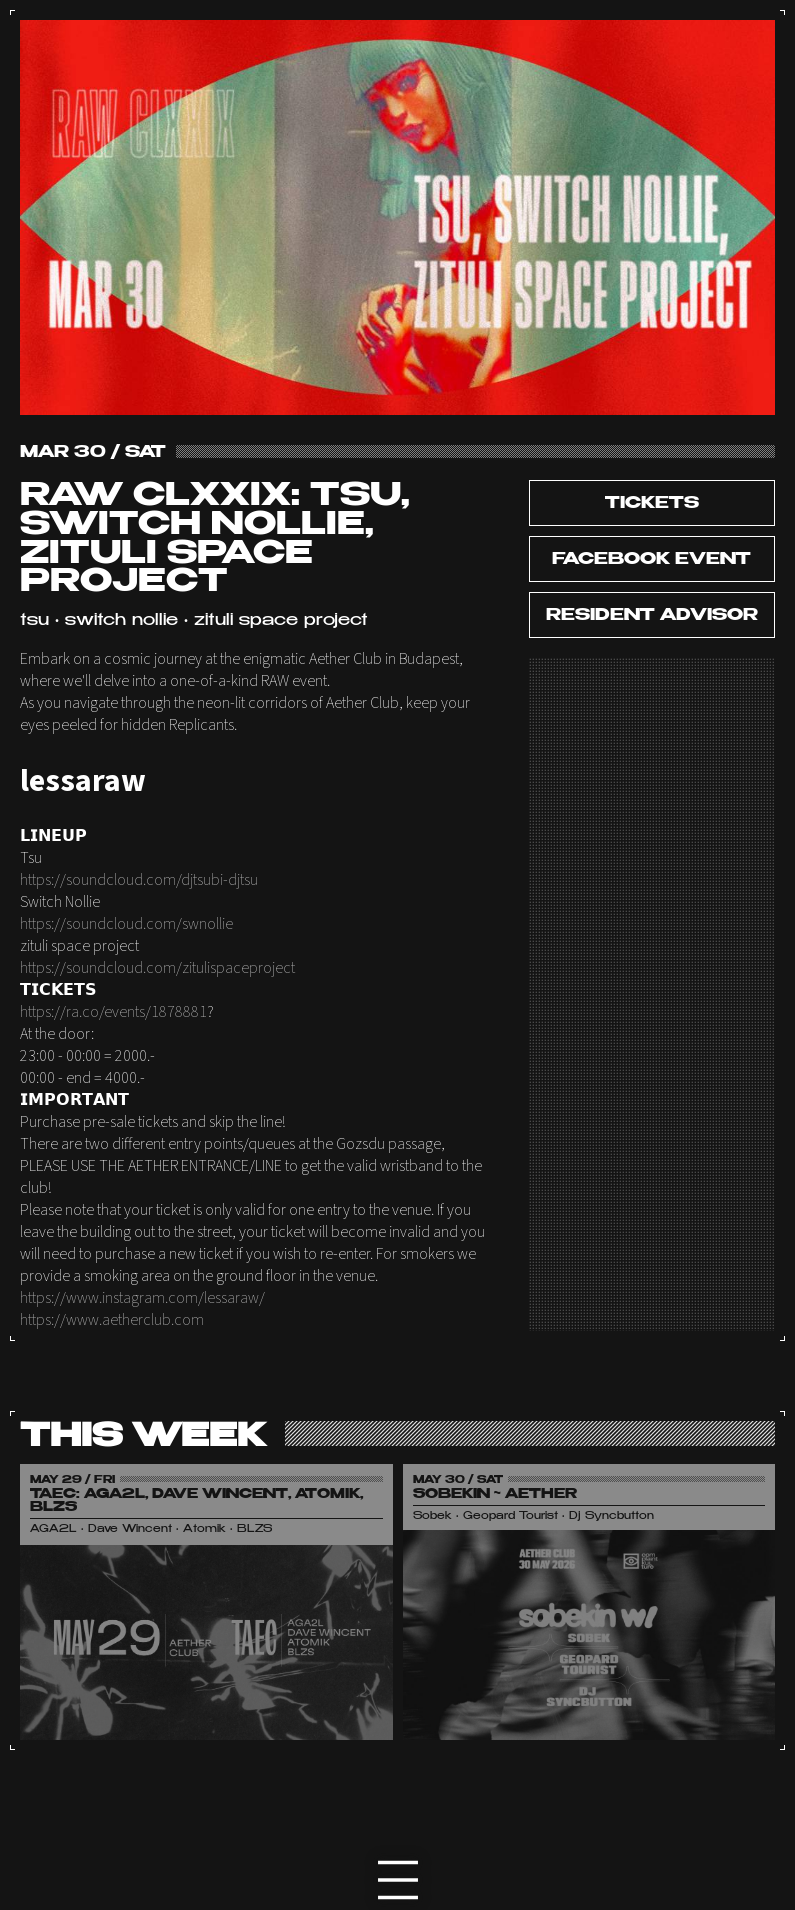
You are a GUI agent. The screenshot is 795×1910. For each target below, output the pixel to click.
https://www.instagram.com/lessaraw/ (142, 1298)
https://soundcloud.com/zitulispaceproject (157, 968)
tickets (652, 504)
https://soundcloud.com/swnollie (126, 924)
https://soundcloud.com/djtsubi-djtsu (139, 880)
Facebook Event (651, 560)
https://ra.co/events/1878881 (113, 1012)
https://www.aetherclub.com (112, 1320)
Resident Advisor (652, 616)
